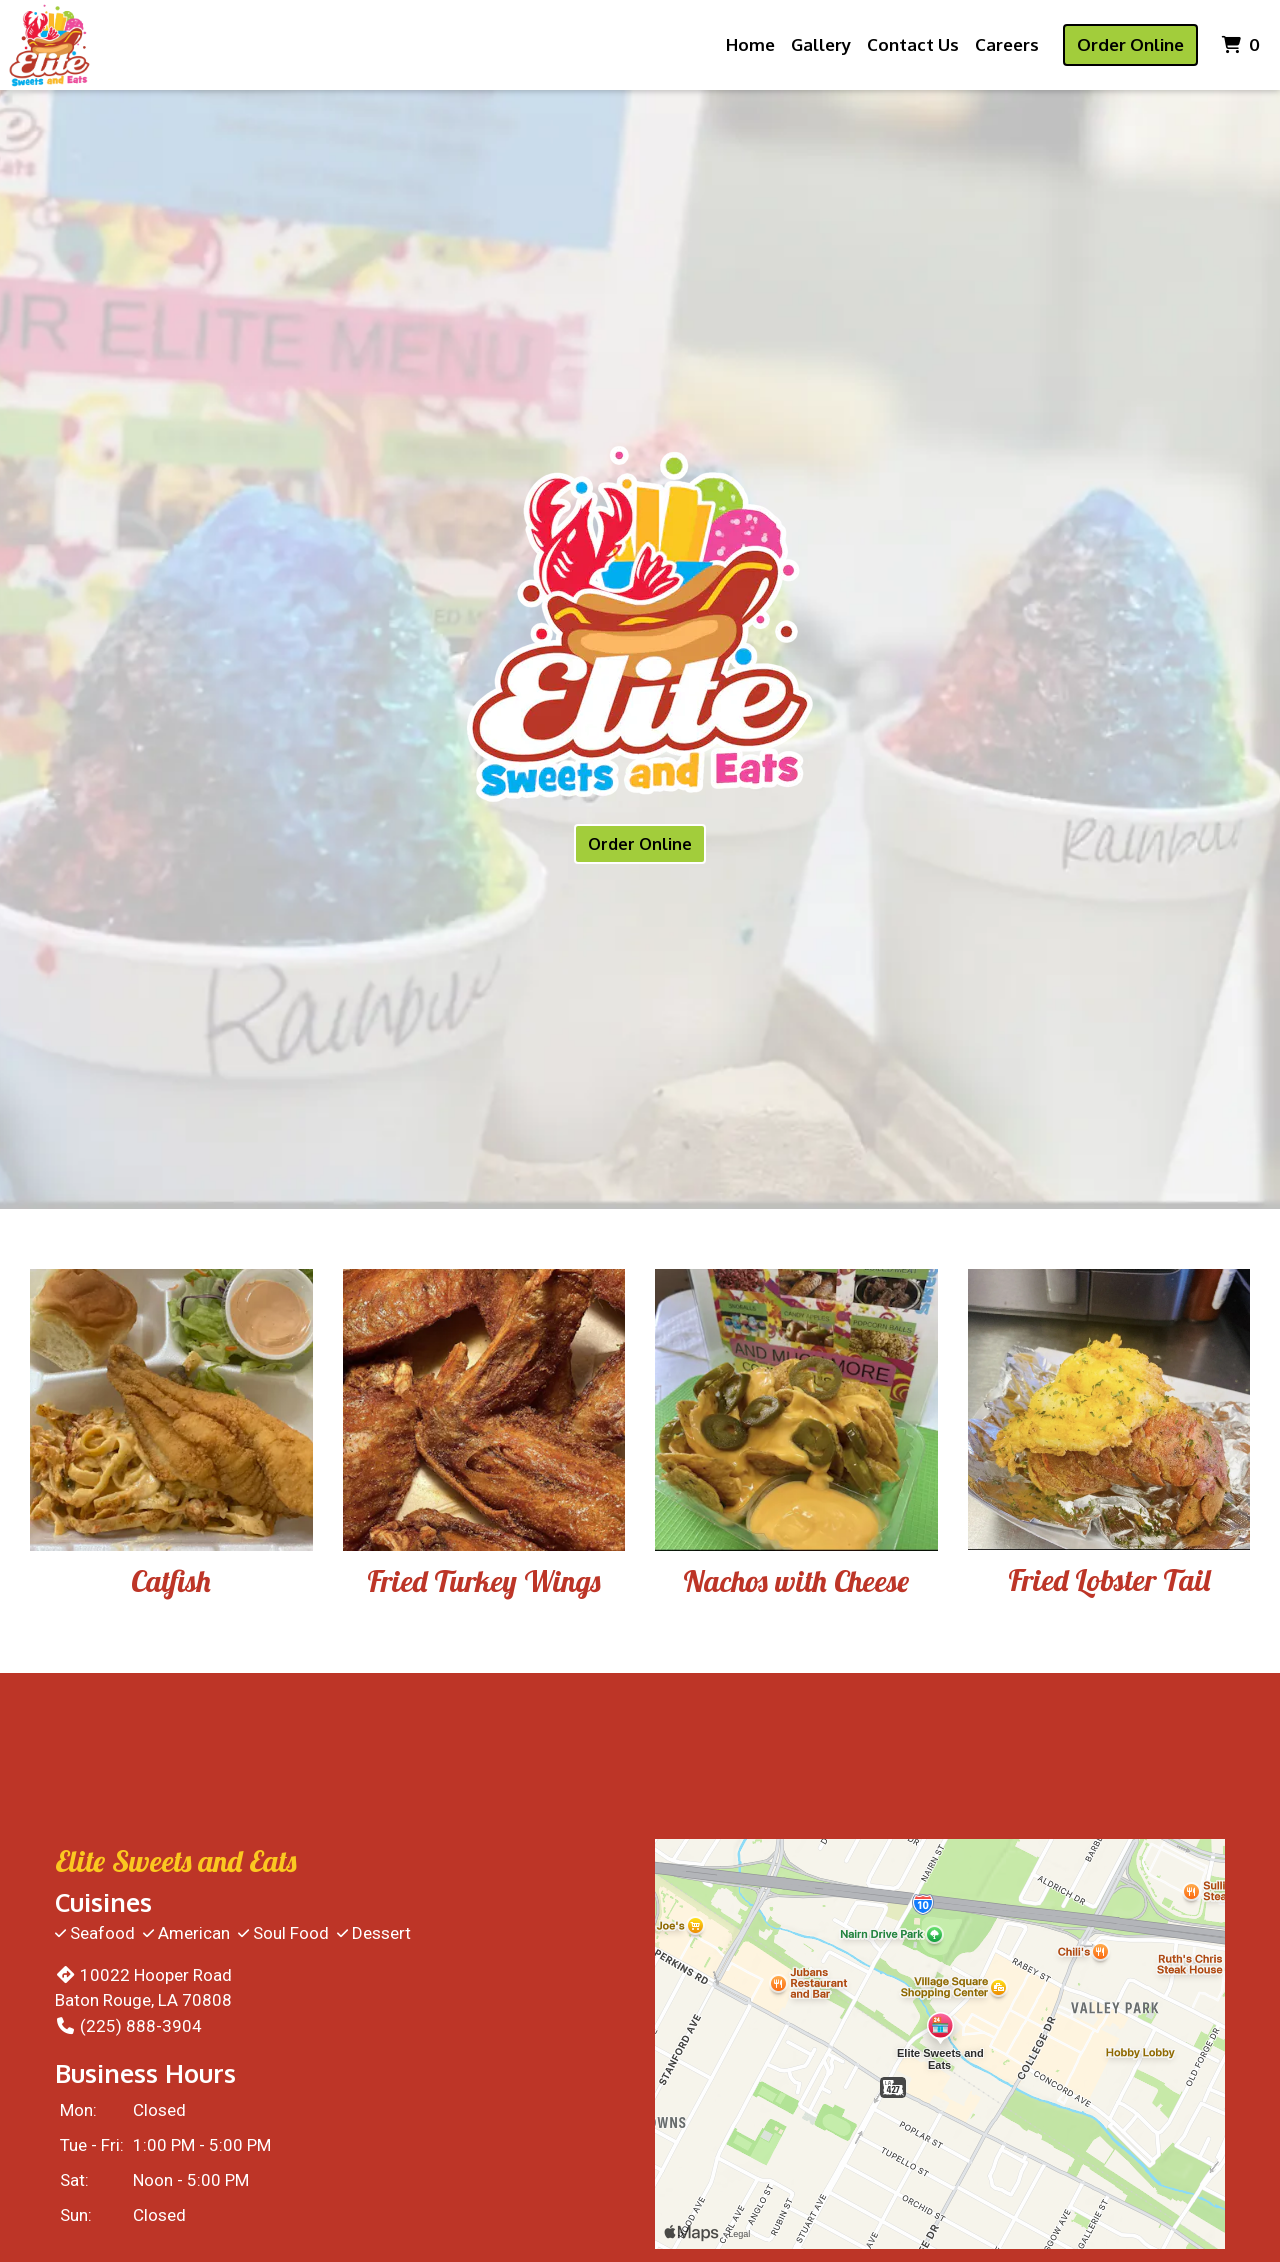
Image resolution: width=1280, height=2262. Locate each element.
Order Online (1130, 44)
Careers (1007, 44)
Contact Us (913, 44)
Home (750, 44)
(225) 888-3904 (128, 2026)
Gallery (821, 44)
